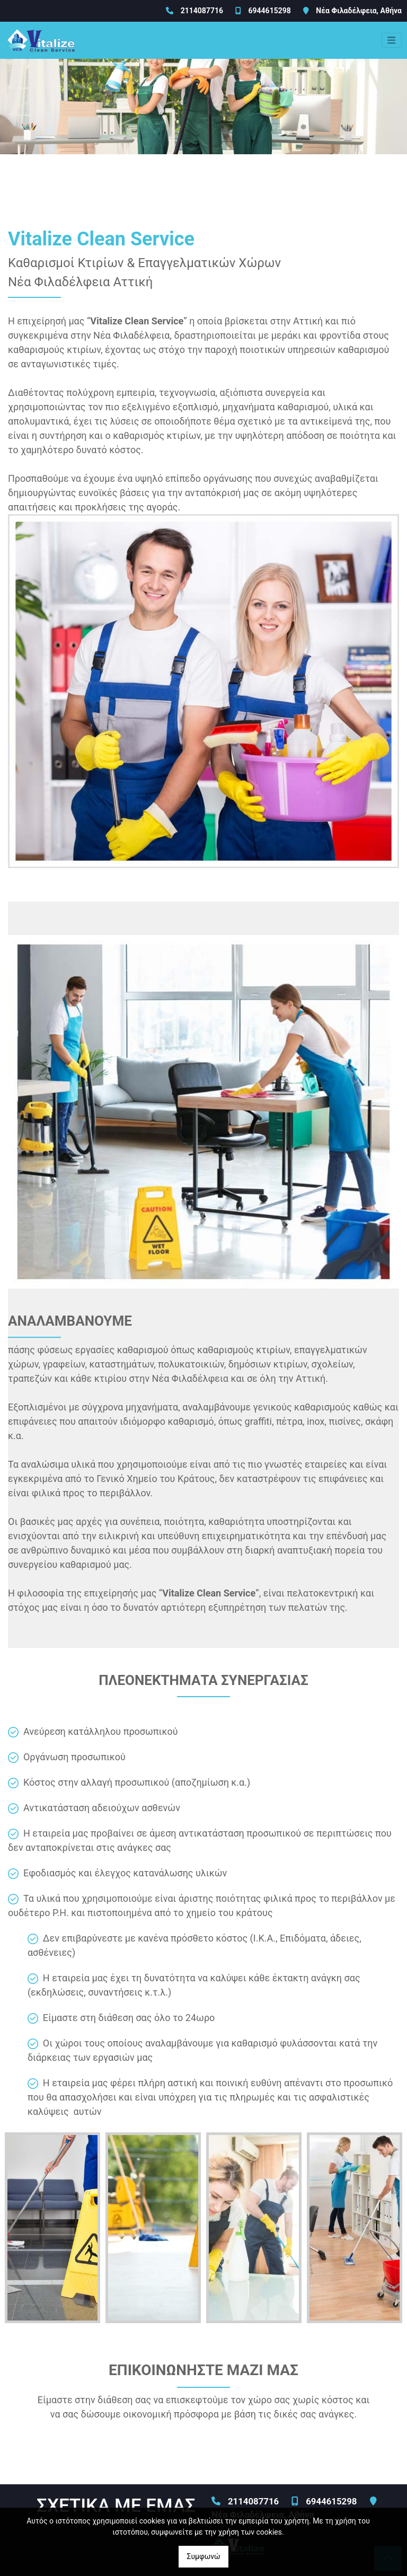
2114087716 (202, 10)
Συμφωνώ (203, 2556)
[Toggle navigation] (392, 40)
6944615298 (269, 10)
